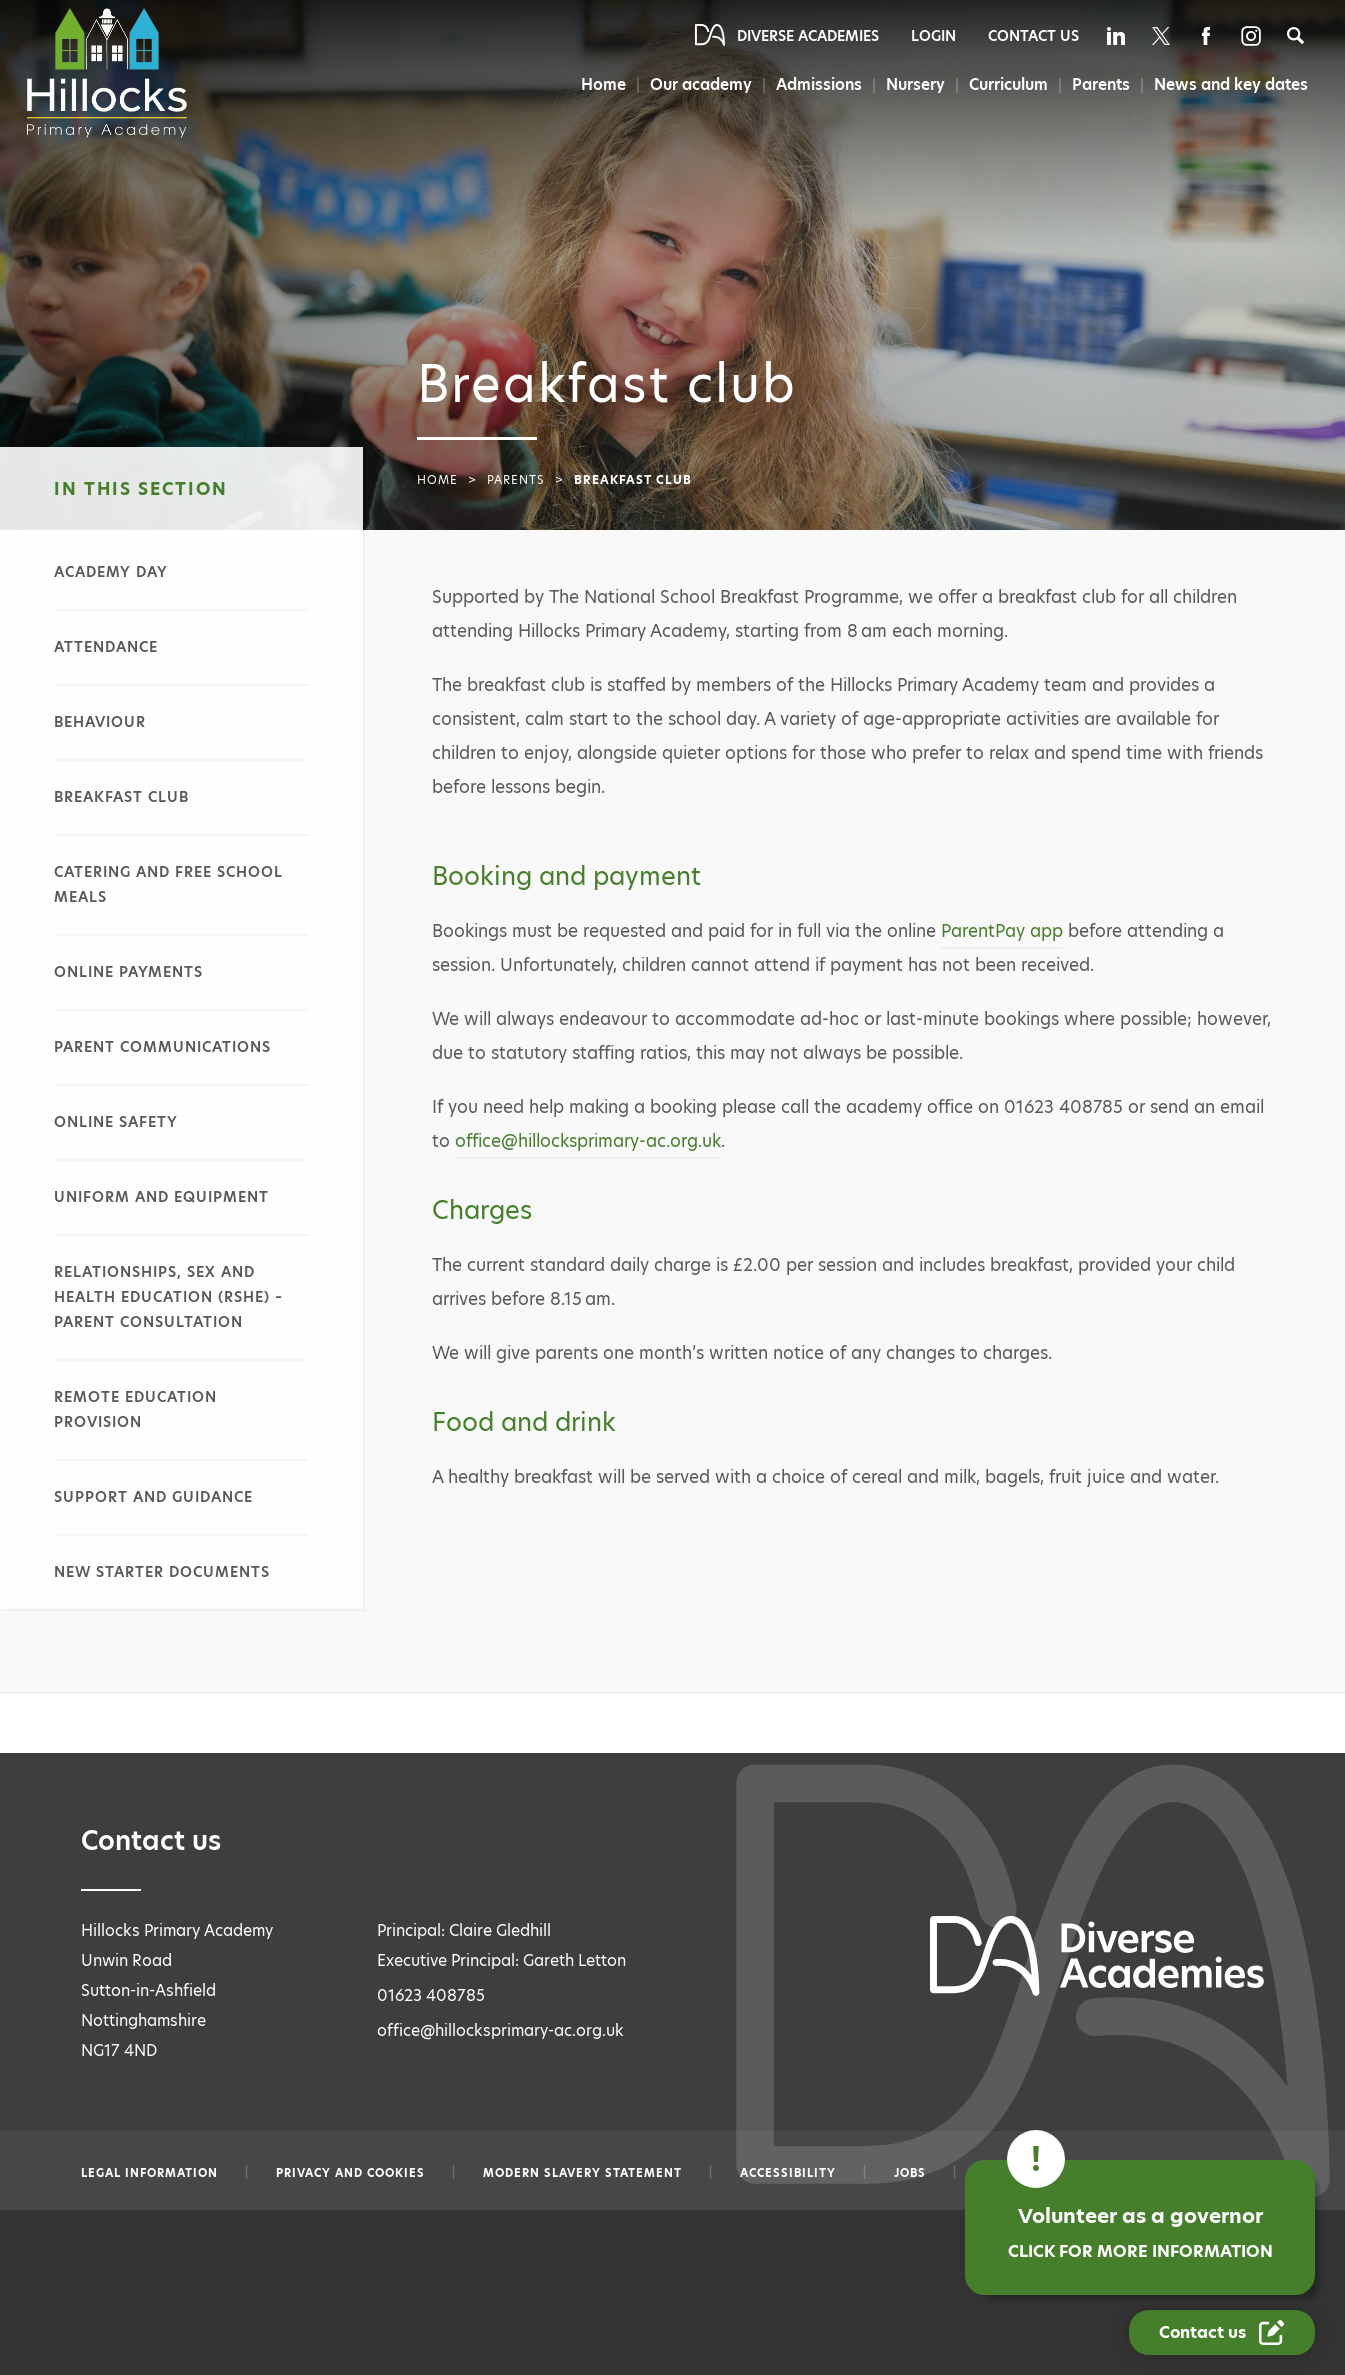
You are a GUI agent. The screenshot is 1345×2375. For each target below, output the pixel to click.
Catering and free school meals (168, 884)
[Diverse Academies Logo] (109, 73)
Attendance (106, 647)
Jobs (910, 2173)
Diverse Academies (808, 36)
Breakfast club (121, 797)
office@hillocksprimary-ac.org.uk (588, 1141)
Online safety (116, 1122)
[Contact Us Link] (1222, 2332)
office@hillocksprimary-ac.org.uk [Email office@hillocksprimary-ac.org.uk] (500, 2030)
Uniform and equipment (161, 1197)
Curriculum (1005, 84)
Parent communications (162, 1047)
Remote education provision (135, 1409)
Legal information (149, 2173)
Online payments (128, 972)
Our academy (697, 84)
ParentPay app (1002, 931)
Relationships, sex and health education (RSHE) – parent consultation (168, 1297)
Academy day (111, 572)
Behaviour (100, 722)
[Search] (1295, 35)
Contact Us (1033, 36)
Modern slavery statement (582, 2173)
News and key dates (1231, 84)
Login (933, 36)
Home (598, 84)
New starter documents (162, 1572)
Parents (1100, 84)
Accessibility (788, 2173)
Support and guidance (153, 1497)
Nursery (912, 84)
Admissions (815, 84)
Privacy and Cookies (350, 2173)
